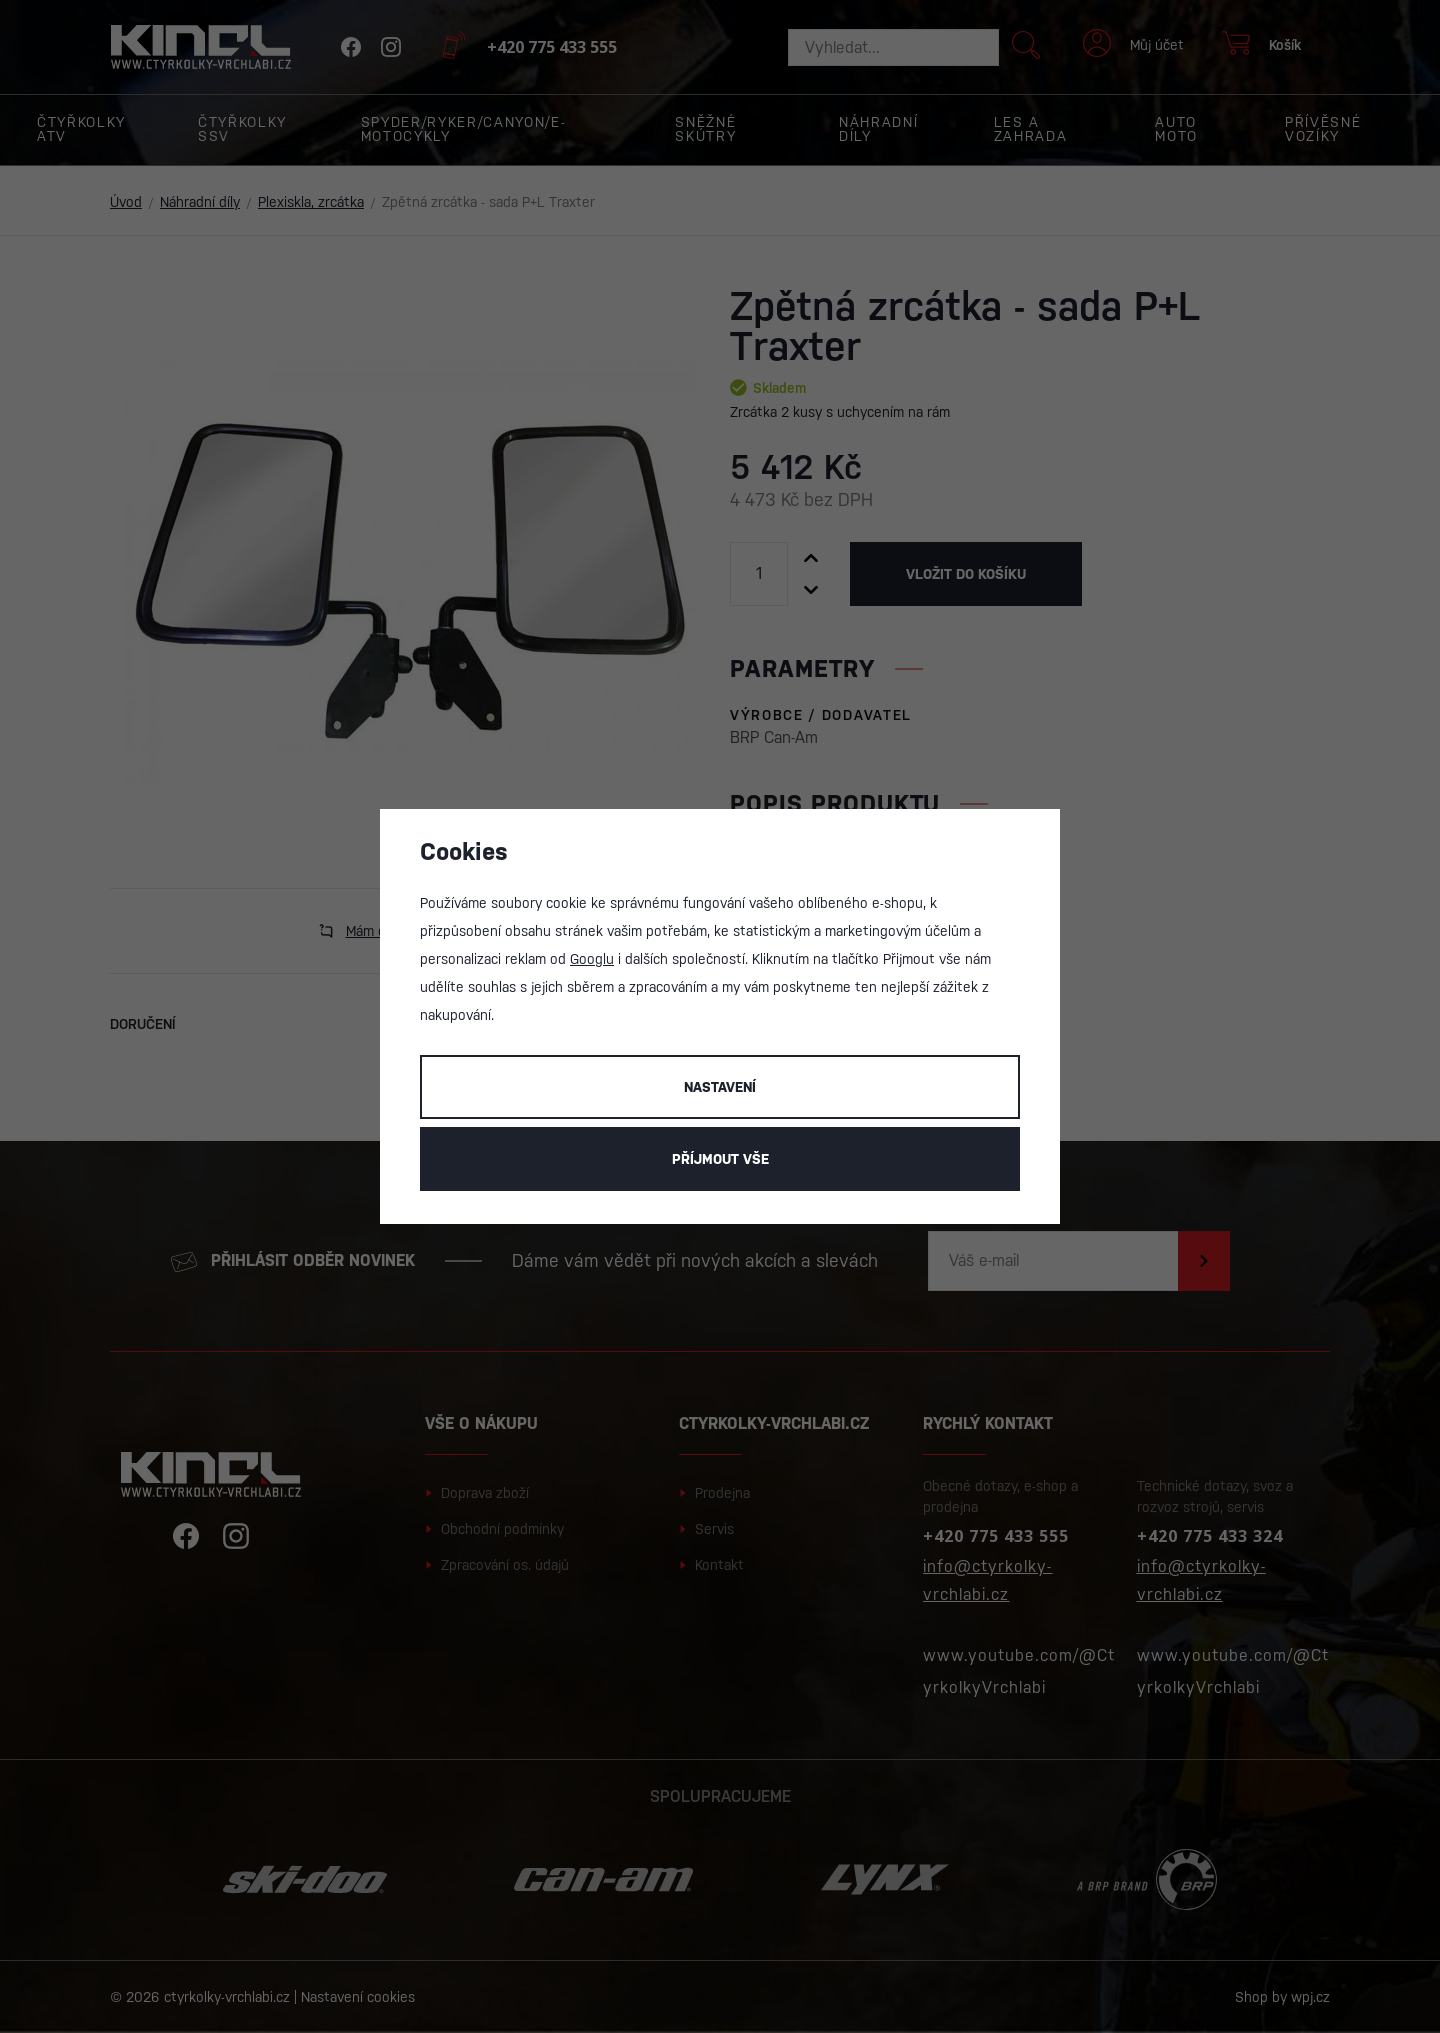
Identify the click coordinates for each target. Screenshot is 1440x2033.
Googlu (592, 959)
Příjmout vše (720, 1159)
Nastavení (720, 1087)
